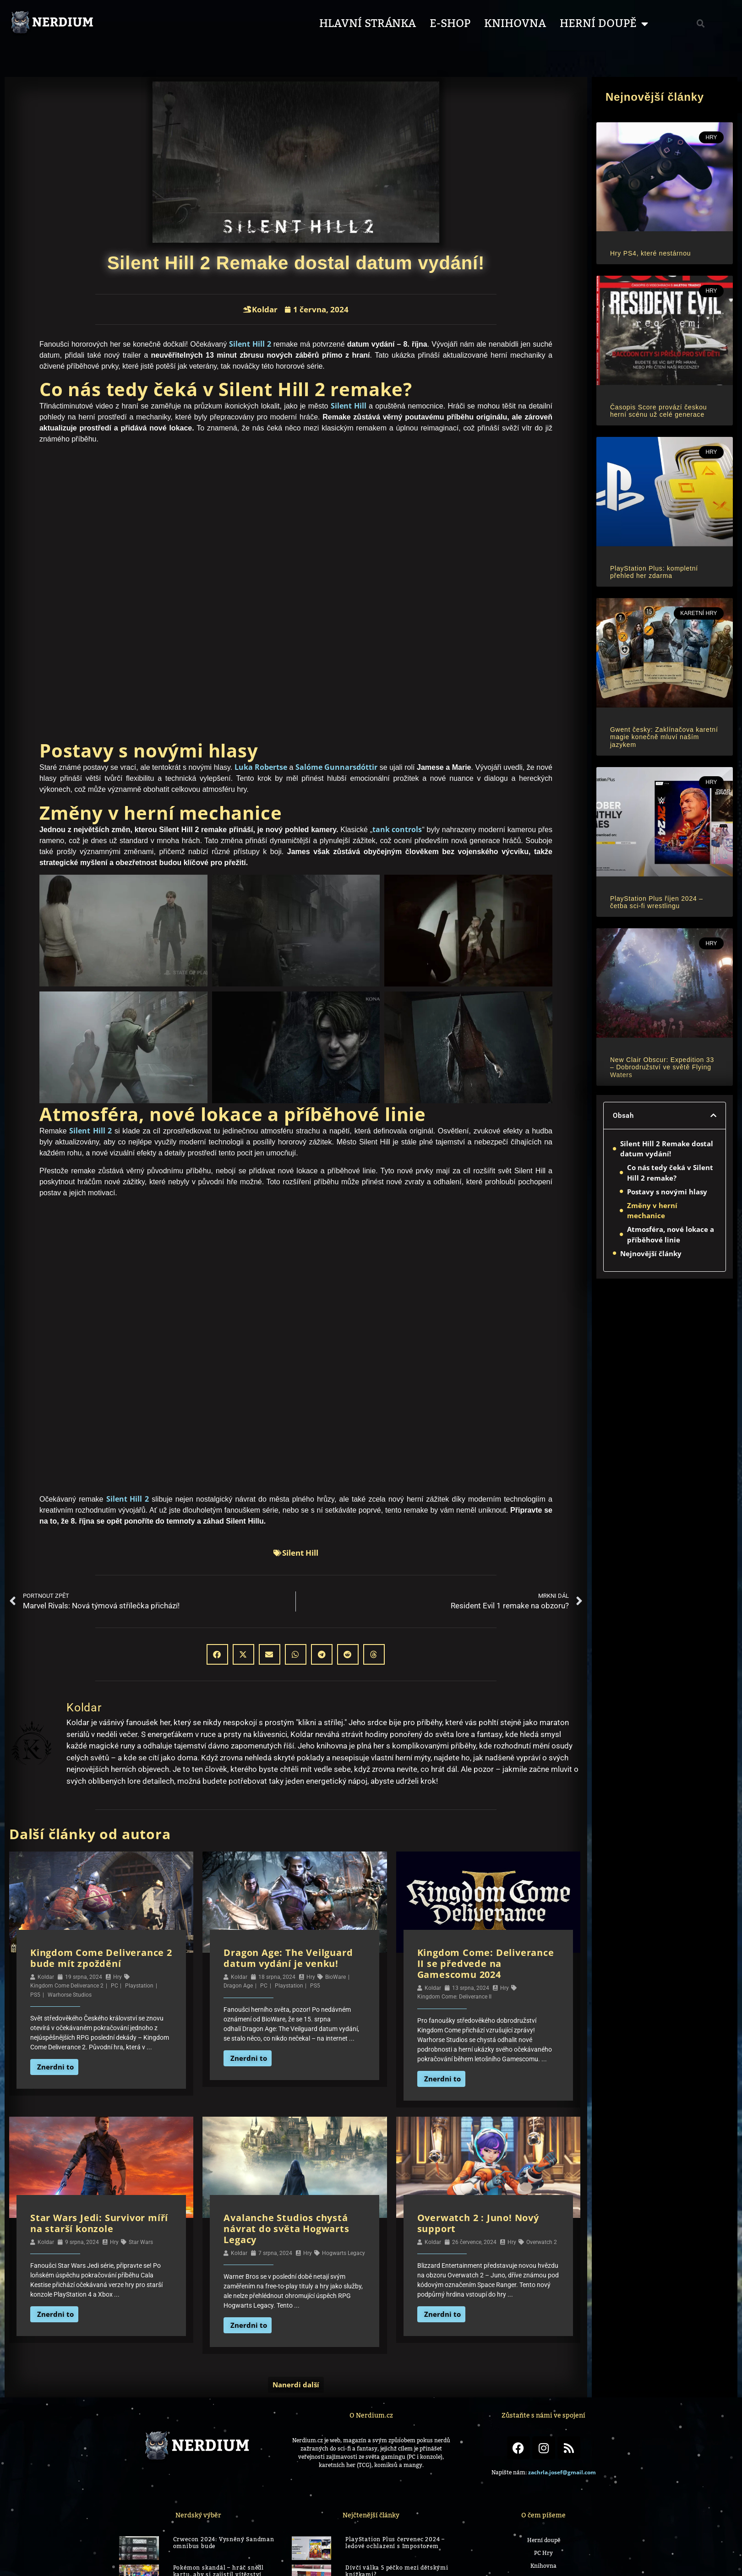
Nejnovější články (651, 1253)
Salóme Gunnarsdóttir (336, 767)
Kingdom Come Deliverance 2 (67, 1985)
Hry (117, 1977)
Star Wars (141, 2242)
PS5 (35, 1995)
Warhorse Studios (70, 1995)
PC (114, 1985)
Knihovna (515, 24)
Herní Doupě (604, 24)
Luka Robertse (261, 767)
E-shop (450, 24)
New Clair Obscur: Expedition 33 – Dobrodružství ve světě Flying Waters (662, 1067)
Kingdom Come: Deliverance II (454, 1996)
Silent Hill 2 (250, 344)
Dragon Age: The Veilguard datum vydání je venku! (288, 1958)
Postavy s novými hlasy (667, 1191)
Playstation (139, 1985)
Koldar (46, 1977)
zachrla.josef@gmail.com (562, 2472)
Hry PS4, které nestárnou (650, 253)
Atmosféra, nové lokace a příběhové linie (670, 1234)
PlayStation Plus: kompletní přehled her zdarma (654, 572)
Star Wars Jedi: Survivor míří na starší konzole (99, 2223)
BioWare (335, 1977)
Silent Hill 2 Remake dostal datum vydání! (666, 1149)
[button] (701, 24)
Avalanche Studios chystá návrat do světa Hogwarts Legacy (286, 2228)
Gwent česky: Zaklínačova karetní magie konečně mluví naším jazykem (664, 737)
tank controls (397, 829)
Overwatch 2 (541, 2242)
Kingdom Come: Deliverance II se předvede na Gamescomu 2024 (485, 1963)
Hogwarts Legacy (343, 2253)
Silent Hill (348, 406)
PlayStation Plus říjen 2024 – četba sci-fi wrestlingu (656, 902)
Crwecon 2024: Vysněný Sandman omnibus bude (223, 2542)
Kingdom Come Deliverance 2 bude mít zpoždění (101, 1958)
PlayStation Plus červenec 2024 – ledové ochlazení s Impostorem (395, 2542)
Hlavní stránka (367, 24)
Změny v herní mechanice (652, 1210)
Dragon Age (238, 1985)
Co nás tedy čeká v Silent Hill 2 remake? (670, 1172)
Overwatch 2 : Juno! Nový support (478, 2223)
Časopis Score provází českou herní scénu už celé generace (658, 411)
